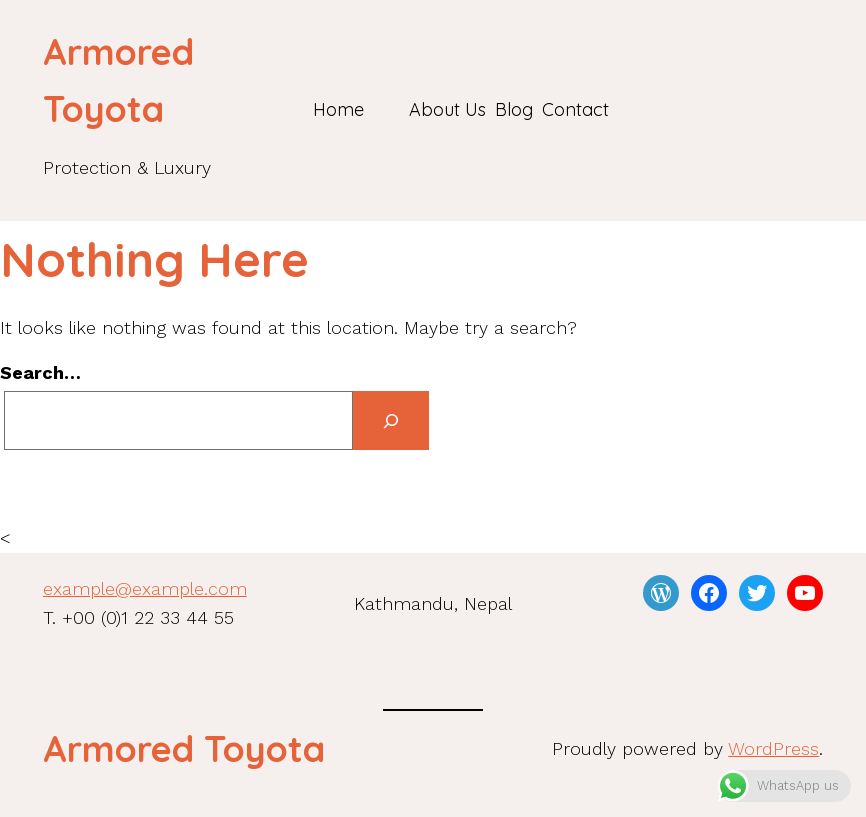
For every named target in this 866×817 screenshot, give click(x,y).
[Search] (391, 420)
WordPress (773, 748)
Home (338, 109)
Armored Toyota (184, 748)
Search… (40, 372)
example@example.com (145, 588)
